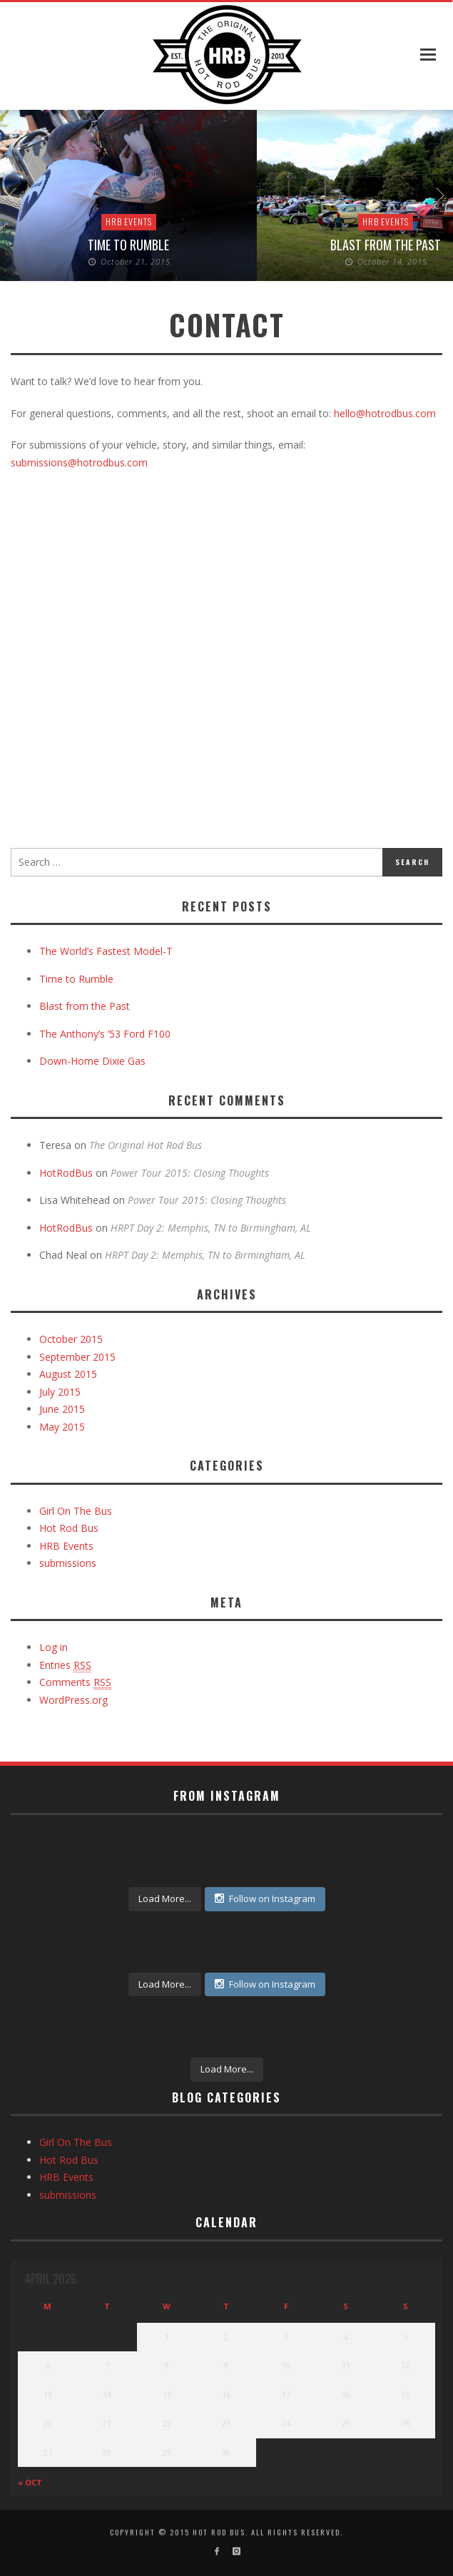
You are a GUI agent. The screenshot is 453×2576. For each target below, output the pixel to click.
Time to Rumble (128, 244)
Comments (75, 1682)
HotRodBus (66, 1173)
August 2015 (68, 1374)
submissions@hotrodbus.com (79, 462)
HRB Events (129, 221)
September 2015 (77, 1357)
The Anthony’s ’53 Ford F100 (104, 1034)
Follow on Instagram (265, 1898)
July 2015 (60, 1392)
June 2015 (62, 1409)
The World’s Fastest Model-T (106, 951)
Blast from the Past (385, 244)
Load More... (164, 1898)
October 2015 (71, 1339)
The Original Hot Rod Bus (145, 1145)
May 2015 (62, 1426)
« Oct (30, 2482)
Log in (53, 1647)
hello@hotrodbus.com (385, 413)
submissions (67, 1563)
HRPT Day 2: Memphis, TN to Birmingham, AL (211, 1228)
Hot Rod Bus (68, 1528)
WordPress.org (73, 1700)
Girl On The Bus (75, 1511)
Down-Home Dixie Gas (92, 1061)
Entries (65, 1665)
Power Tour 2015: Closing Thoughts (190, 1173)
